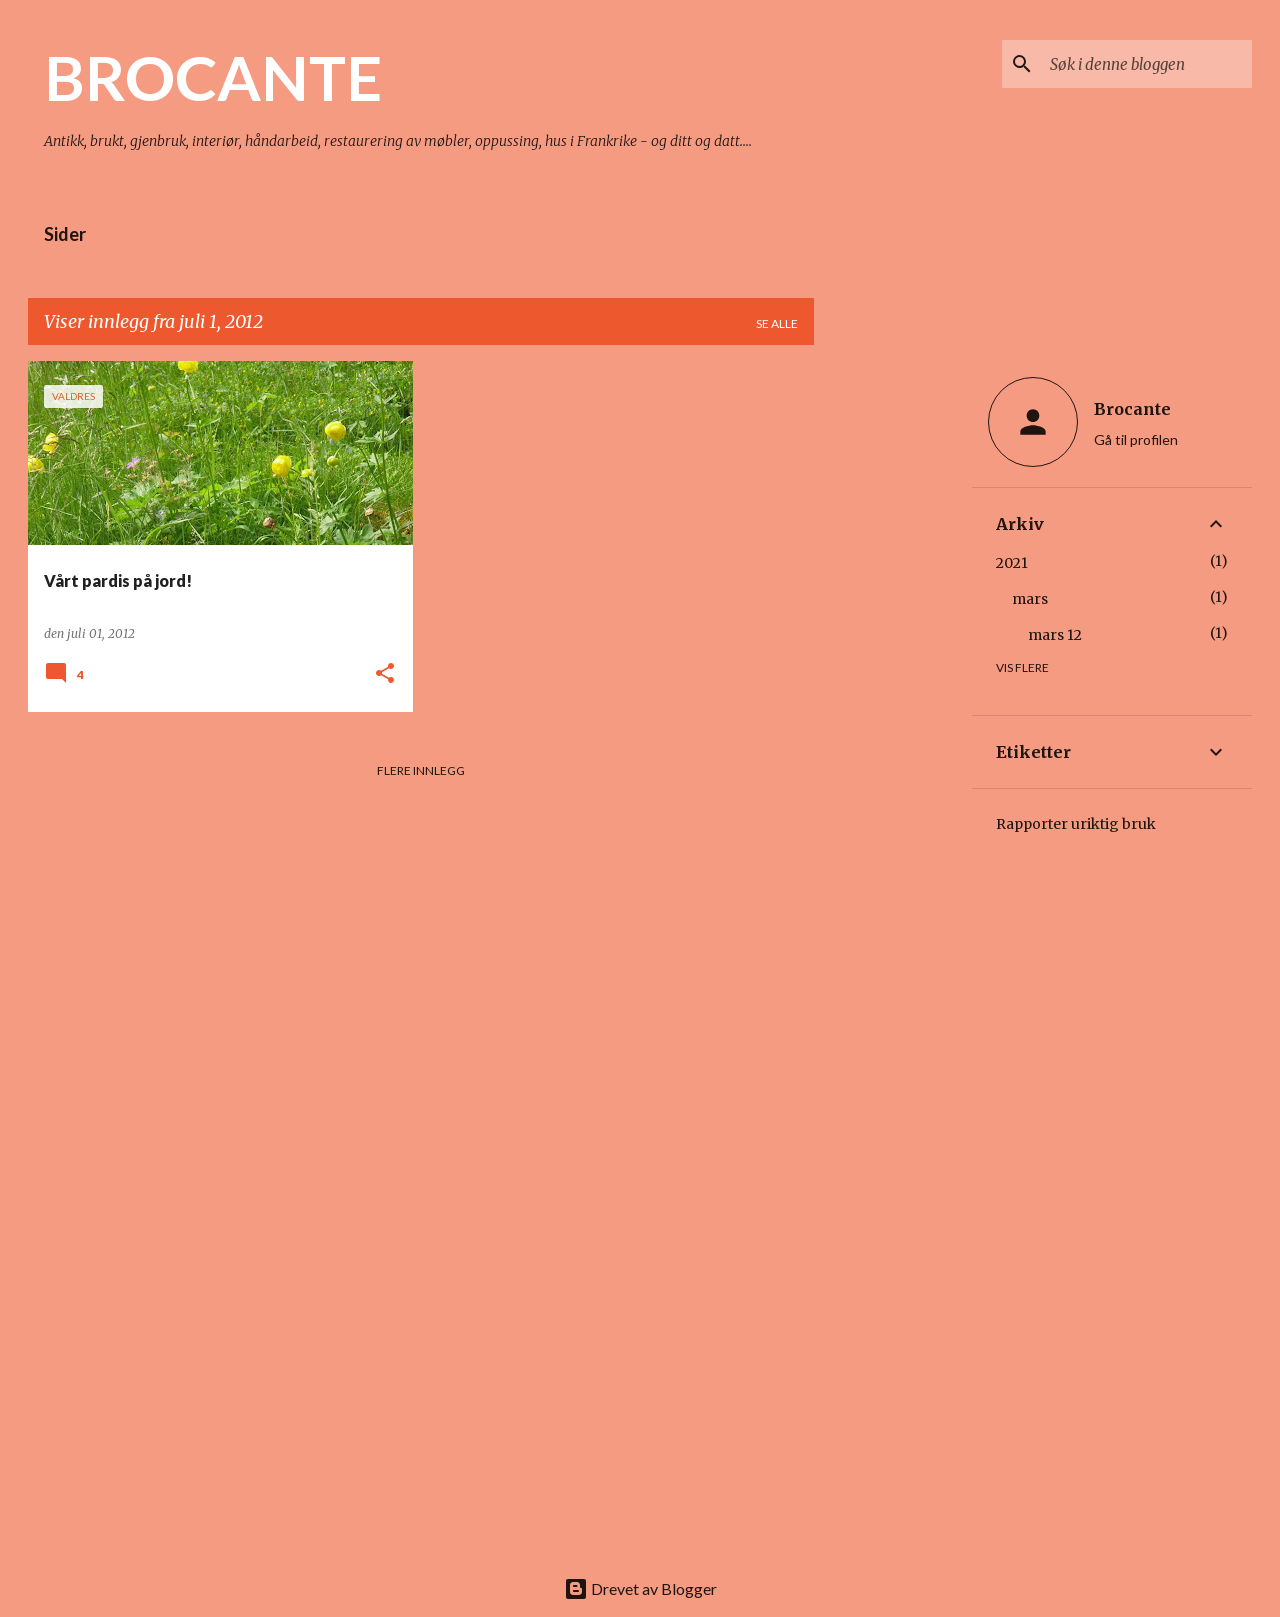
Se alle (777, 323)
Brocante (1132, 409)
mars (1030, 599)
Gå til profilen (1136, 439)
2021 (1012, 563)
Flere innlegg (421, 770)
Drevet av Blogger (640, 1588)
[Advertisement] (893, 661)
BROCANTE (213, 77)
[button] (385, 674)
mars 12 (1055, 635)
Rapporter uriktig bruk (1076, 824)
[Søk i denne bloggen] (1147, 64)
